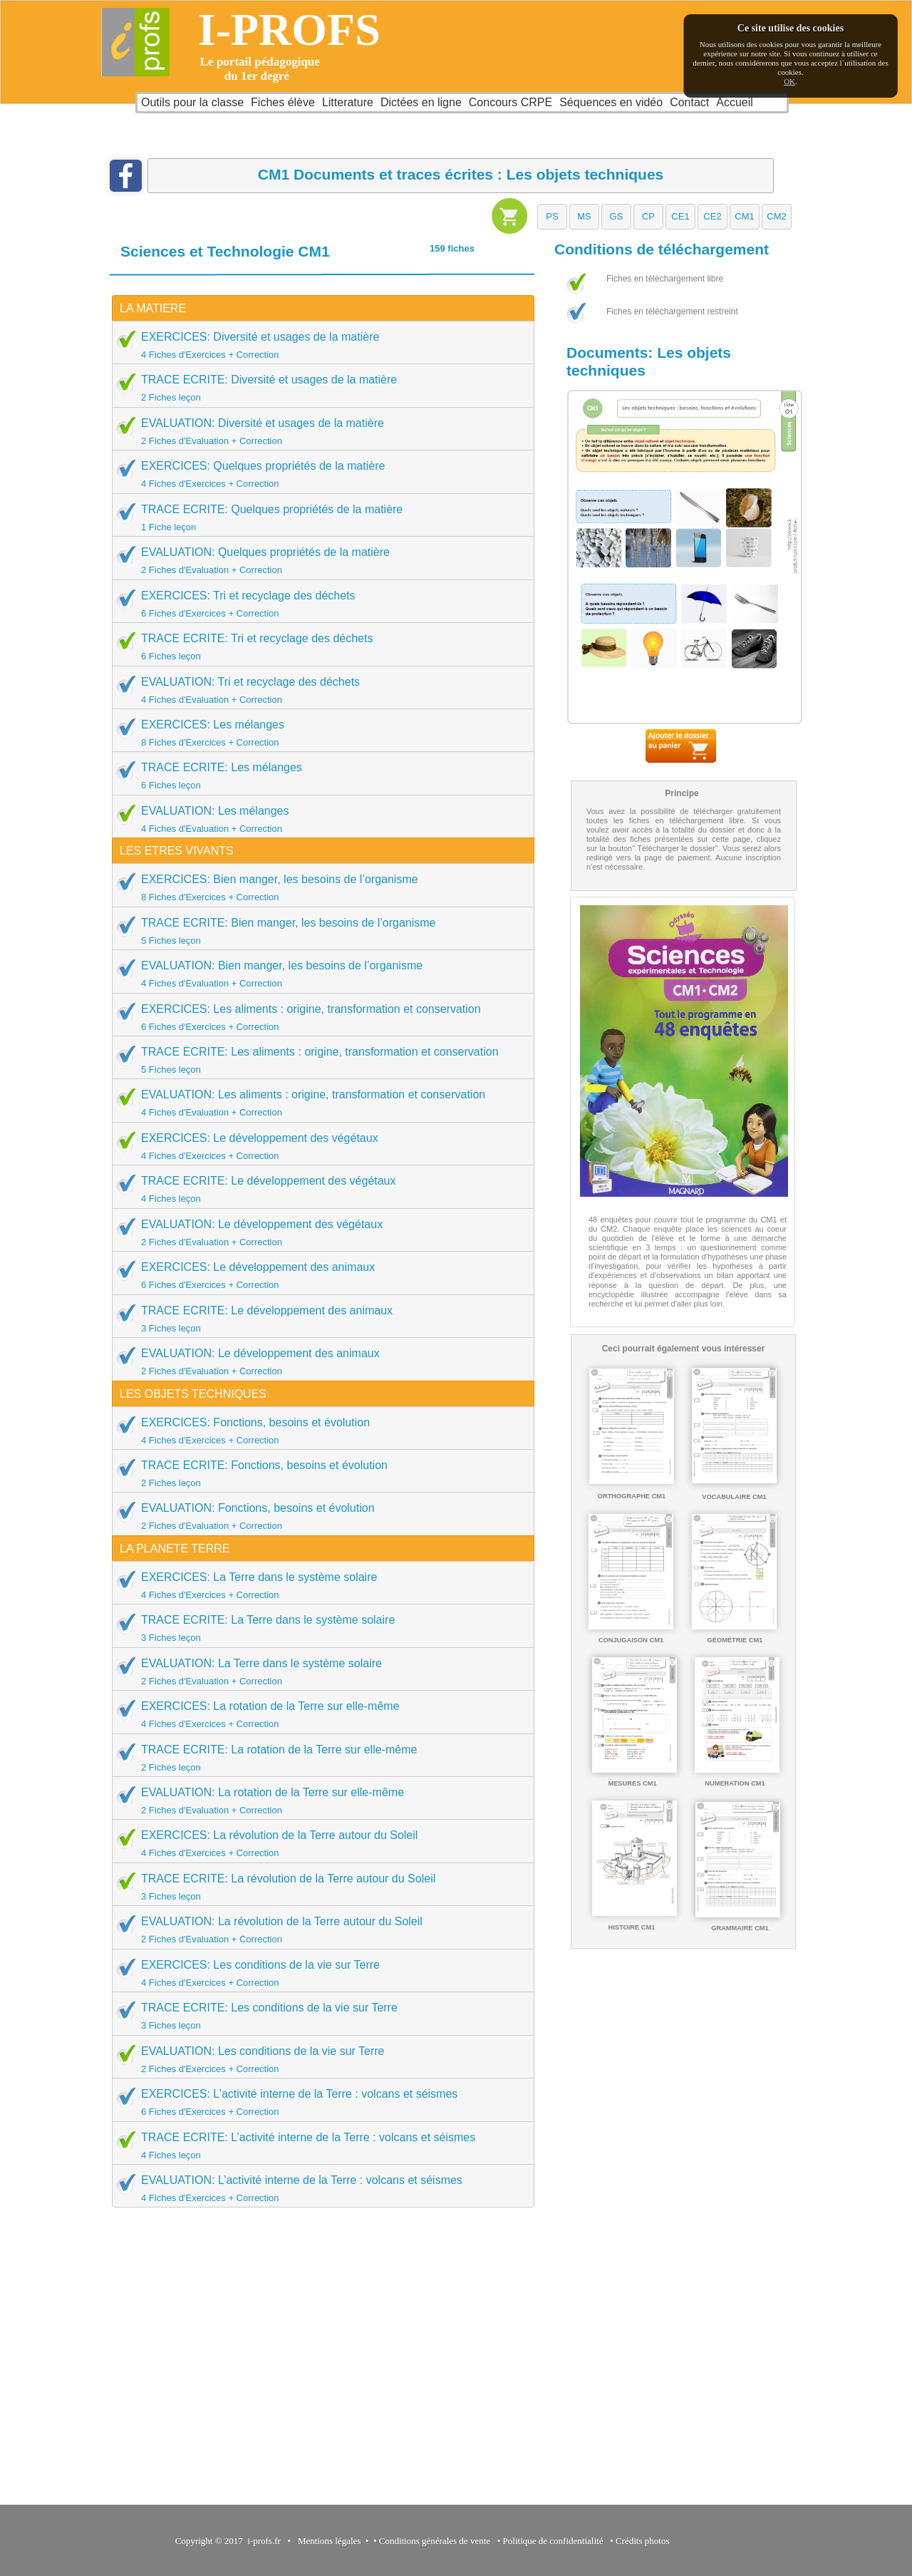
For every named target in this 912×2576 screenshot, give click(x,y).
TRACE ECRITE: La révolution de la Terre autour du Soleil (318, 1887)
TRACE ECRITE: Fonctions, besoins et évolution (318, 1473)
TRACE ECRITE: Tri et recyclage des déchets (318, 646)
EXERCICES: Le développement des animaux (318, 1275)
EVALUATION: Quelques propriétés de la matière (318, 560)
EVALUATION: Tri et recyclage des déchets (318, 690)
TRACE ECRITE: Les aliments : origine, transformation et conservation (318, 1060)
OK (789, 81)
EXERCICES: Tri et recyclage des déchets (318, 604)
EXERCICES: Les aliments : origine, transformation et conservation (318, 1017)
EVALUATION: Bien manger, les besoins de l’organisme (318, 974)
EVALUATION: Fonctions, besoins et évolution (318, 1516)
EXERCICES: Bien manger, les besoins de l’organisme (318, 887)
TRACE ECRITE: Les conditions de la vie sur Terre (318, 2016)
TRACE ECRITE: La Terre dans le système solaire (318, 1628)
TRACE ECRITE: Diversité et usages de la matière (318, 388)
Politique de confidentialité (553, 2540)
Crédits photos (645, 2540)
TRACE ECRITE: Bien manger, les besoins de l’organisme (318, 931)
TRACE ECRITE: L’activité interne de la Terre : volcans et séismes (318, 2145)
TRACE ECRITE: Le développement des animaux (318, 1319)
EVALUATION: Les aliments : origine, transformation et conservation (318, 1103)
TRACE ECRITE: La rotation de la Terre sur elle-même (318, 1758)
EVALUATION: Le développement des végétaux (318, 1232)
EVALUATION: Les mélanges (318, 819)
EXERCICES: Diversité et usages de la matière (318, 345)
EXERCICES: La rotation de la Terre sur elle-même (318, 1714)
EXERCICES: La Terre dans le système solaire (318, 1585)
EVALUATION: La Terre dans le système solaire (318, 1671)
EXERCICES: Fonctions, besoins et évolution (318, 1431)
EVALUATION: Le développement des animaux (318, 1361)
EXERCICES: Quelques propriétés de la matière (318, 474)
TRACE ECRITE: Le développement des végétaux (318, 1189)
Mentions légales (327, 2540)
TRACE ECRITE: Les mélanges (318, 775)
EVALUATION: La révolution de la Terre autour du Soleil (318, 1929)
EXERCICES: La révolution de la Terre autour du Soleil (318, 1843)
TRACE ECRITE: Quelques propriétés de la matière (318, 517)
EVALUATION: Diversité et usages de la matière (318, 431)
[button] (552, 217)
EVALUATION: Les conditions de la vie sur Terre (318, 2059)
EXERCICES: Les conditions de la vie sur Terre (318, 1973)
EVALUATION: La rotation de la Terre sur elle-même (318, 1800)
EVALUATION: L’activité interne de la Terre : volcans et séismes (318, 2188)
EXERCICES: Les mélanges (318, 733)
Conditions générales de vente (434, 2540)
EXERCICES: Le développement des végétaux (318, 1146)
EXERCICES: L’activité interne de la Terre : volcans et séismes (318, 2102)
